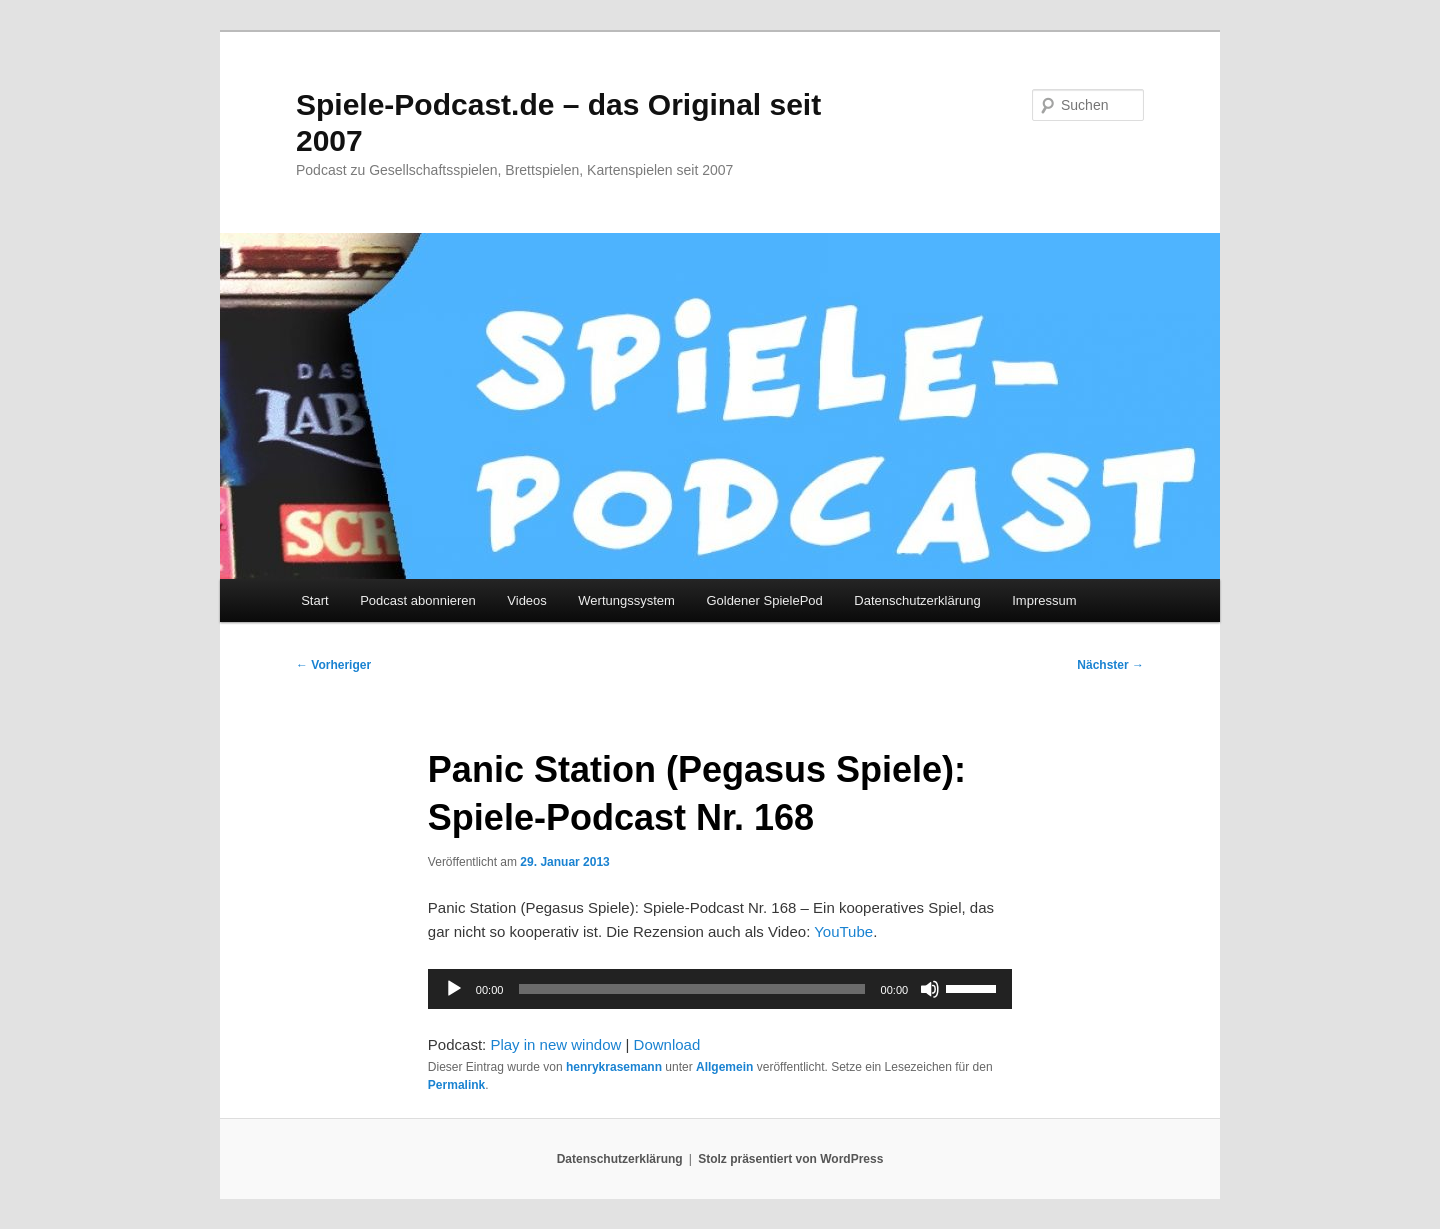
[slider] (691, 989)
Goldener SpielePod (764, 600)
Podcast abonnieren (418, 600)
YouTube (843, 931)
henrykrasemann (614, 1067)
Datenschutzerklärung (917, 600)
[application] (720, 989)
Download (667, 1044)
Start (314, 600)
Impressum (1044, 600)
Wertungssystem (626, 600)
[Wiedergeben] (454, 989)
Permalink (456, 1085)
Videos (527, 600)
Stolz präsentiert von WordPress (790, 1159)
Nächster (1110, 665)
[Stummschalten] (930, 989)
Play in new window (555, 1044)
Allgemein (724, 1067)
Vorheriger (333, 665)
